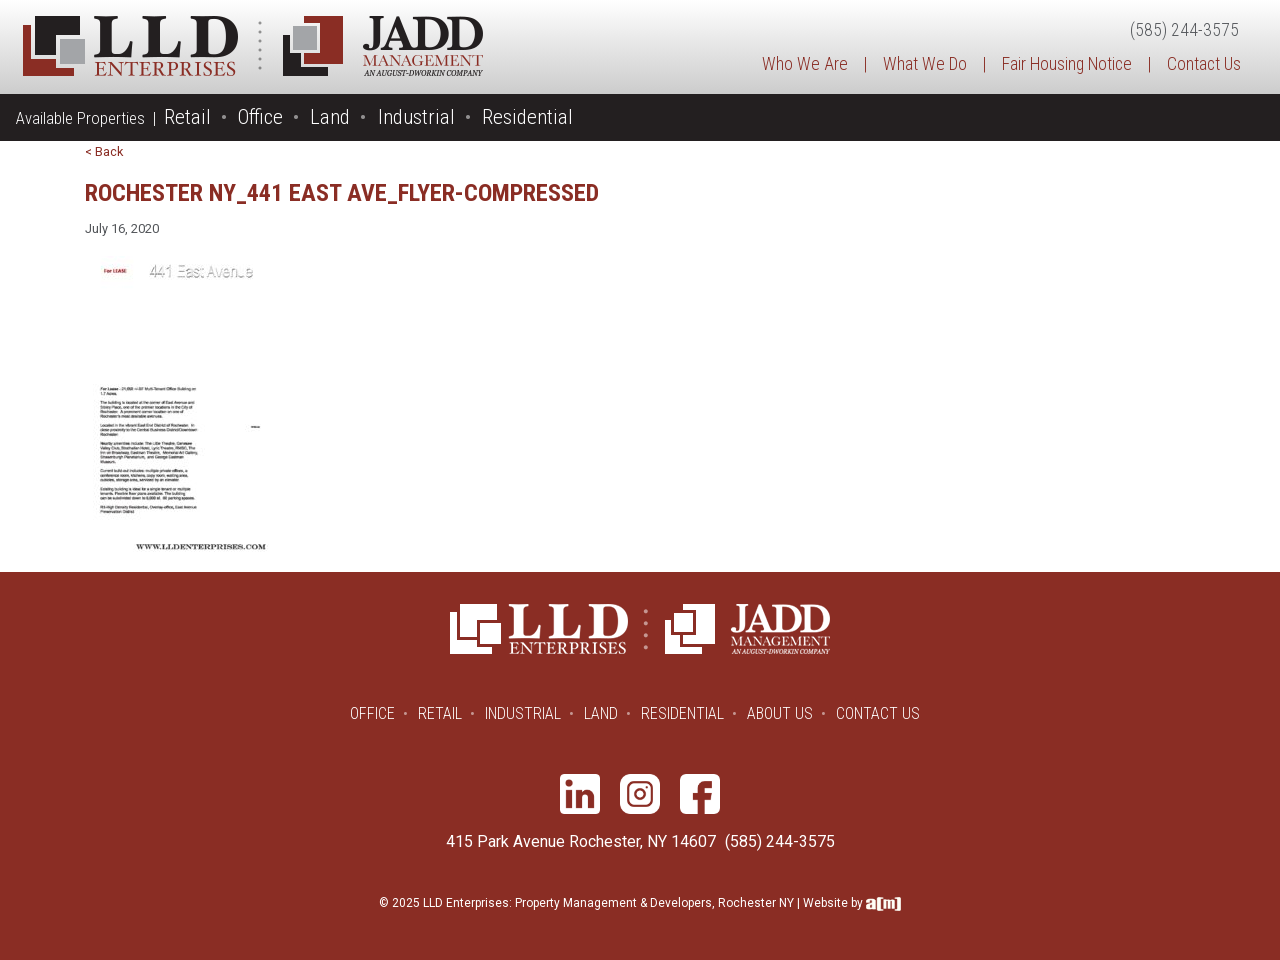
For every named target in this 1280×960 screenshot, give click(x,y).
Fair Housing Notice (1067, 64)
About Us (780, 713)
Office (260, 117)
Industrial (416, 117)
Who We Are (805, 64)
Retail (187, 117)
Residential (527, 117)
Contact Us (1204, 64)
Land (330, 117)
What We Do (925, 64)
